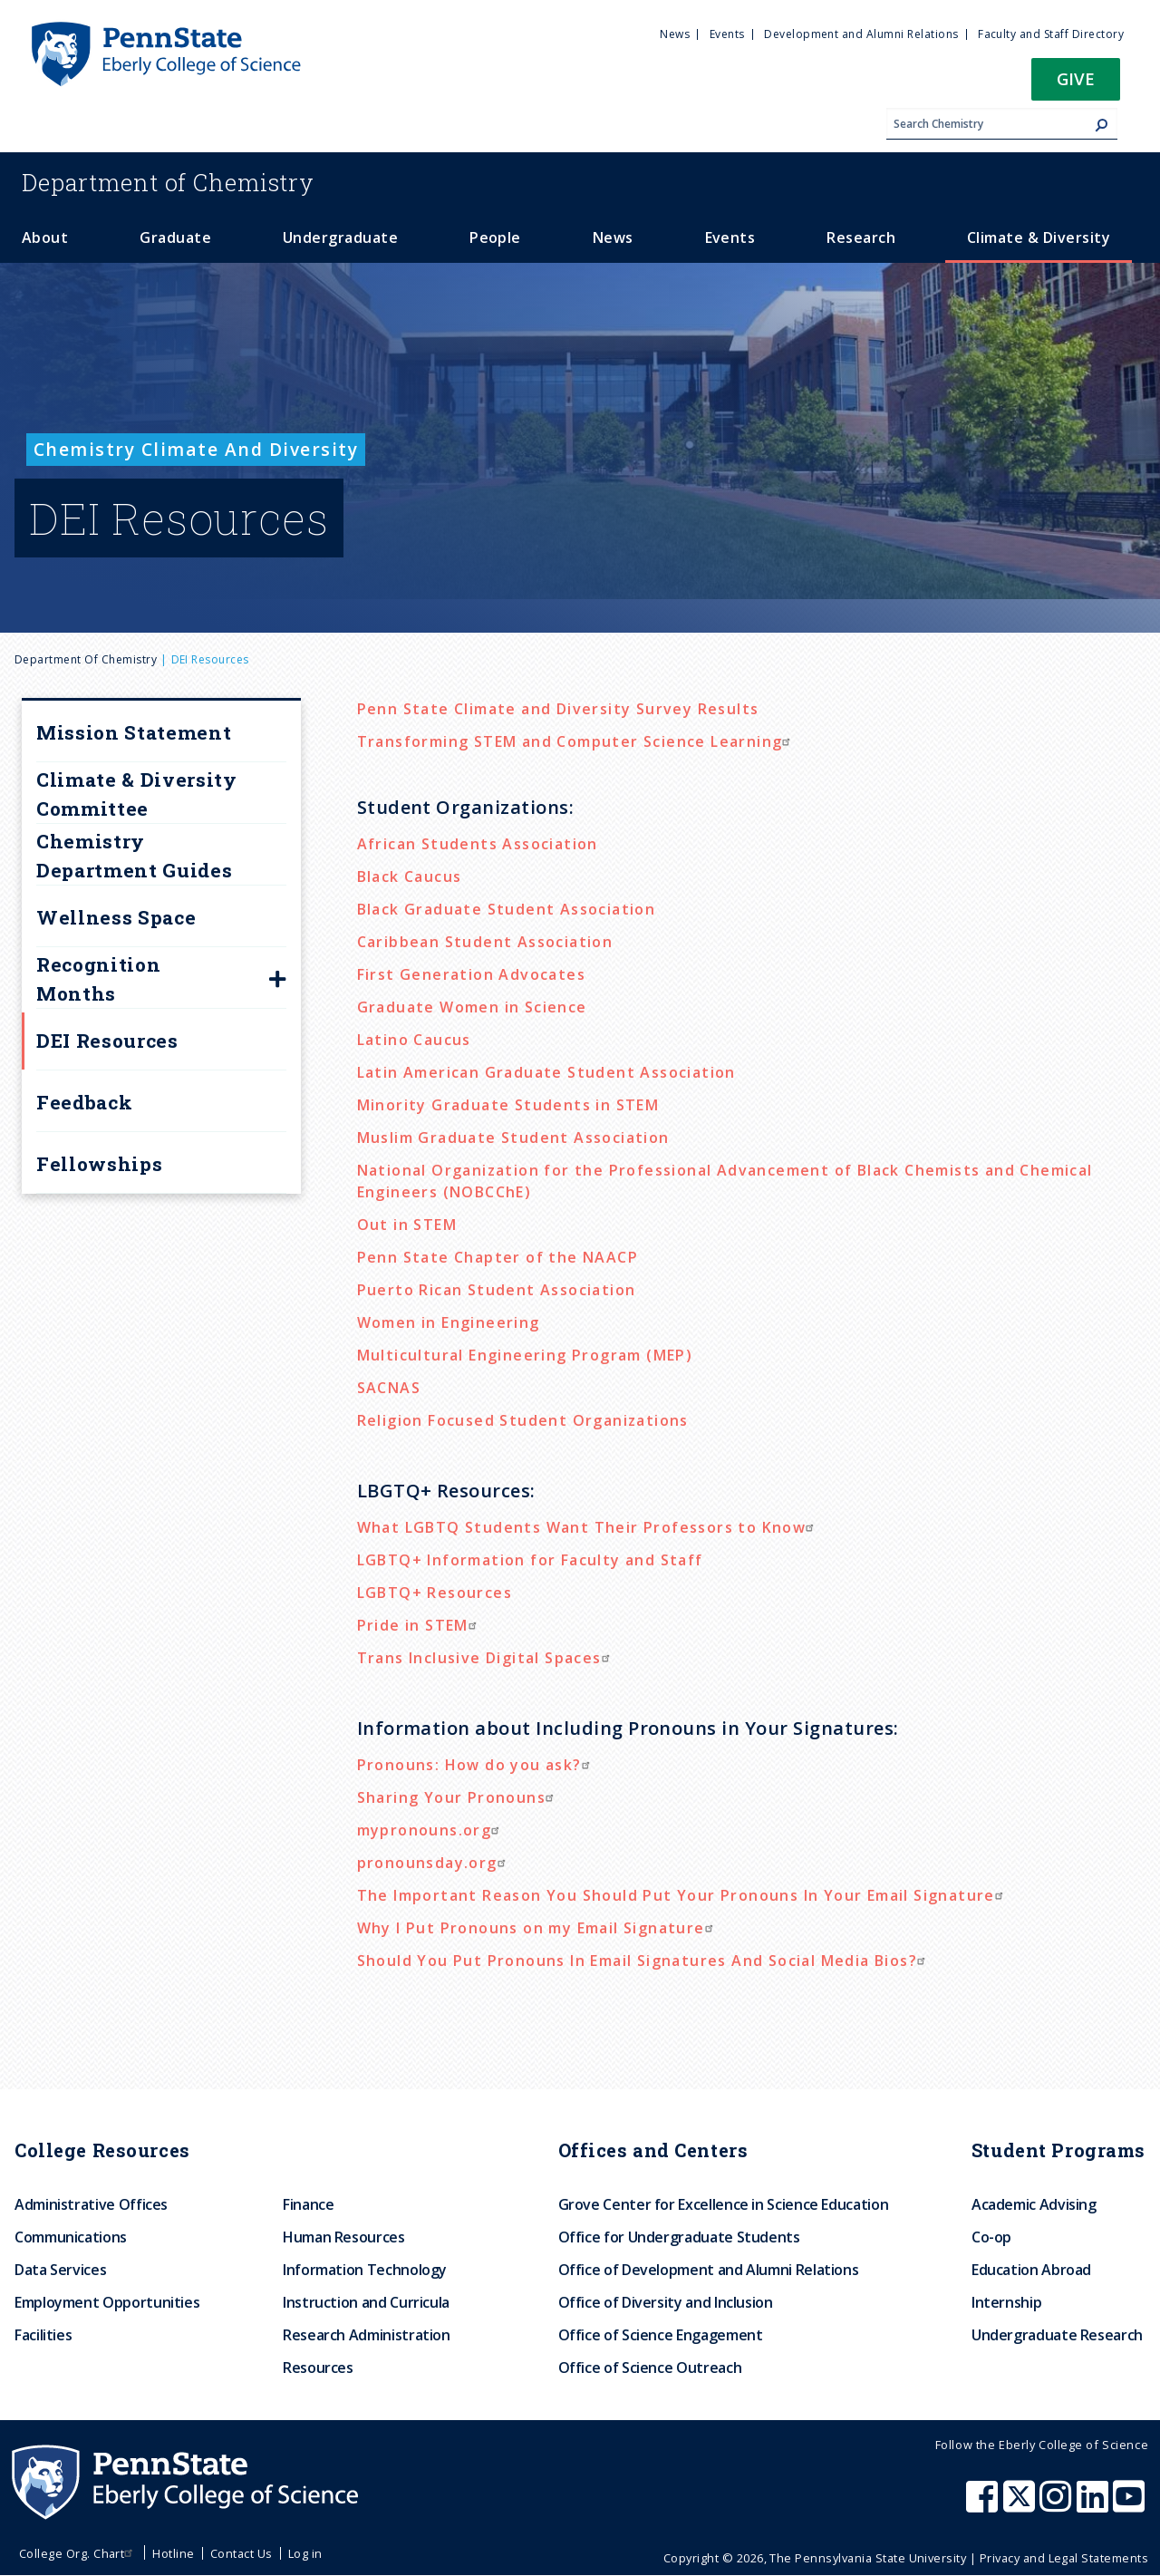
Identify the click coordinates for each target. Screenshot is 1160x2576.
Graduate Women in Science (472, 1007)
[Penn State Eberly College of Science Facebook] (984, 2505)
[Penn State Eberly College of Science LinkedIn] (1095, 2505)
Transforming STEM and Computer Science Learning (576, 741)
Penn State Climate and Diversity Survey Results (558, 709)
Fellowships (99, 1164)
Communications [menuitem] (70, 2237)
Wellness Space (116, 917)
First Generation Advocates (471, 974)
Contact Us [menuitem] (241, 2553)
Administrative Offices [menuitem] (91, 2204)
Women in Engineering (448, 1322)
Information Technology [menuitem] (365, 2270)
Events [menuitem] (727, 34)
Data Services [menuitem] (60, 2270)
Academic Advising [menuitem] (1034, 2204)
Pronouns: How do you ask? (475, 1765)
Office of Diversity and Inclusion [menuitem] (665, 2302)
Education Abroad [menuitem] (1031, 2270)
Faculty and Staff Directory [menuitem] (1051, 34)
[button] (1075, 84)
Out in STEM (407, 1225)
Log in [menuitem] (305, 2553)
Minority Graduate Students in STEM (508, 1105)
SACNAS (388, 1388)
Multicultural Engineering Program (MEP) (525, 1355)
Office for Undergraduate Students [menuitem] (679, 2237)
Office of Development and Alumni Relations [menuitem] (708, 2270)
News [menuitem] (675, 34)
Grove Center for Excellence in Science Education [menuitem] (723, 2204)
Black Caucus (409, 876)
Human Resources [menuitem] (344, 2237)
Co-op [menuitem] (991, 2237)
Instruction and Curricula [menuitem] (366, 2302)
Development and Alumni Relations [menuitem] (861, 34)
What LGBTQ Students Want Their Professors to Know (588, 1527)
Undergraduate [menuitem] (340, 237)
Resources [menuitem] (318, 2367)
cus (457, 1040)
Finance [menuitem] (308, 2204)
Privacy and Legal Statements (1064, 2558)
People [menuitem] (495, 237)
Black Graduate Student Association (506, 909)
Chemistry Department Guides (134, 855)
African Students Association (477, 844)
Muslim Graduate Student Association (513, 1138)
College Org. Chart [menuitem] (78, 2553)
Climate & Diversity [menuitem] (1038, 237)
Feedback (84, 1102)
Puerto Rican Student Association (496, 1290)
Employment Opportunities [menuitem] (106, 2302)
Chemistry (168, 182)
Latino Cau (400, 1040)
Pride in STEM (419, 1625)
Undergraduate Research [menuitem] (1057, 2335)
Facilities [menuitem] (43, 2335)
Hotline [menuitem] (173, 2553)
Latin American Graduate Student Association (546, 1072)
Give (1076, 78)
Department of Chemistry (85, 659)
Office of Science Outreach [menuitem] (650, 2367)
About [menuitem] (45, 237)
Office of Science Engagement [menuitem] (660, 2335)
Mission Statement (133, 732)
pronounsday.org (433, 1863)
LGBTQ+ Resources (434, 1593)
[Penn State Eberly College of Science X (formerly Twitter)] (1021, 2505)
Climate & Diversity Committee (136, 794)
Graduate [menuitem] (175, 237)
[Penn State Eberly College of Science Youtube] (1130, 2505)
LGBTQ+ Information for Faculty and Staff (530, 1560)
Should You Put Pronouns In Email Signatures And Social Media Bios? (643, 1961)
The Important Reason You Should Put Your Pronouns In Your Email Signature (682, 1895)
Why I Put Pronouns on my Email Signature (537, 1928)
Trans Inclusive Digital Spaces (485, 1658)
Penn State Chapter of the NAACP (497, 1257)
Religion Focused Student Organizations (523, 1420)
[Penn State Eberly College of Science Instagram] (1057, 2505)
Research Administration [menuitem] (366, 2335)
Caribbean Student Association (485, 942)
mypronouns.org (431, 1830)
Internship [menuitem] (1006, 2302)
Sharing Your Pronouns (457, 1797)
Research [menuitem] (860, 237)
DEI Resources (107, 1040)
